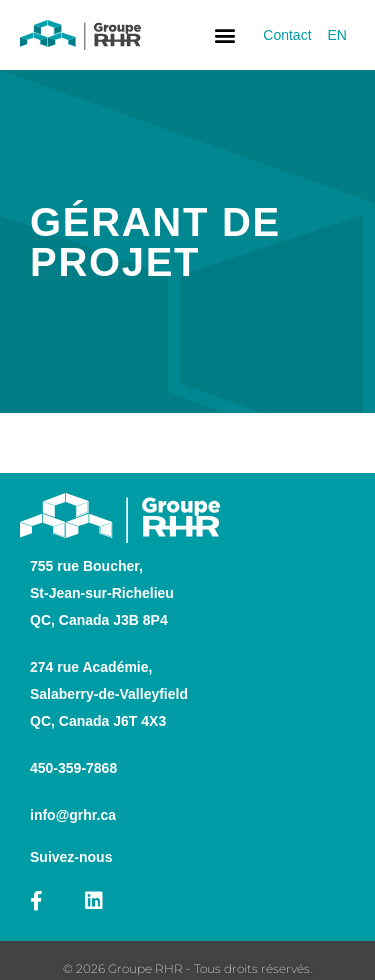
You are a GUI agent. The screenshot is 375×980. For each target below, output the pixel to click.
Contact (287, 35)
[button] (224, 35)
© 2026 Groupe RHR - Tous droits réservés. (187, 968)
